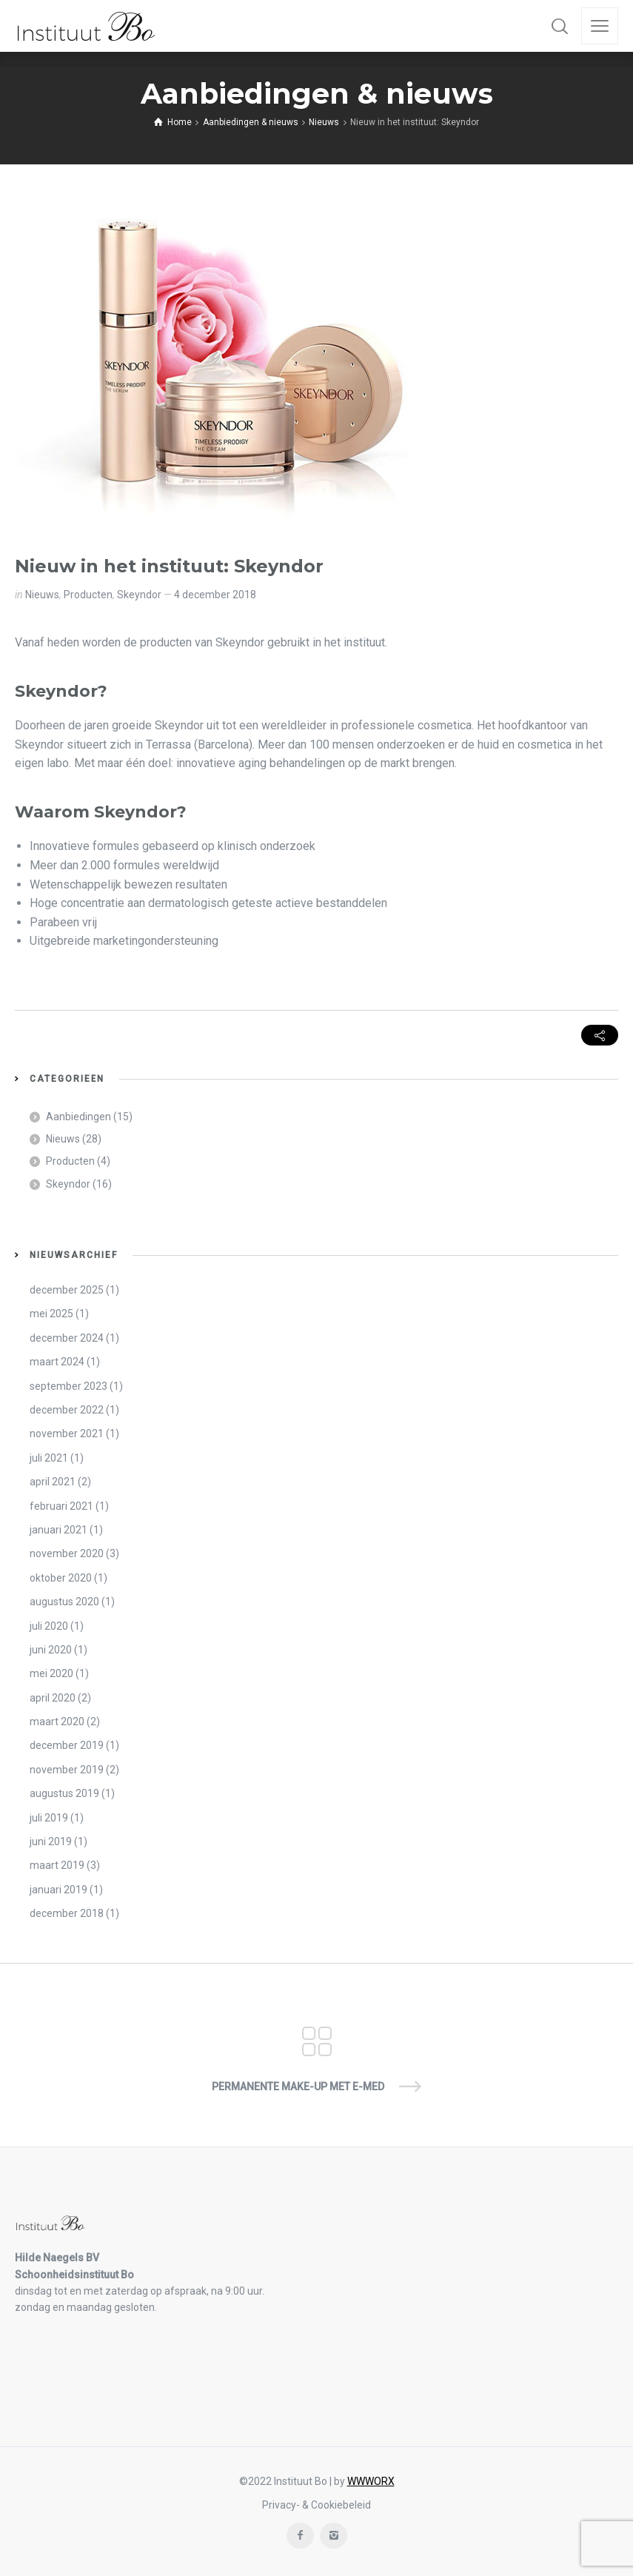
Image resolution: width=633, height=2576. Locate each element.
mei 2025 (51, 1313)
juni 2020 (51, 1650)
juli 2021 (49, 1458)
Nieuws (42, 594)
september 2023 (68, 1386)
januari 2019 (58, 1890)
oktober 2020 (61, 1578)
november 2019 (67, 1770)
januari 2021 (58, 1530)
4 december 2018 (215, 594)
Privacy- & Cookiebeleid (316, 2505)
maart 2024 (57, 1362)
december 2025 (67, 1290)
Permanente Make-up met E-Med (298, 2086)
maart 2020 (57, 1721)
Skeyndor (139, 594)
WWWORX (371, 2481)
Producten (88, 594)
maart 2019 (57, 1865)
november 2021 (67, 1433)
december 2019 (67, 1745)
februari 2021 (61, 1506)
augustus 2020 (64, 1602)
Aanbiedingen (78, 1117)
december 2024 (67, 1338)
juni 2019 (51, 1841)
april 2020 (53, 1698)
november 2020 (67, 1553)
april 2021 (53, 1482)
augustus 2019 (64, 1793)
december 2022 (67, 1410)
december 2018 (67, 1913)
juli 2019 (49, 1818)
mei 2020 (51, 1673)
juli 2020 (49, 1626)
